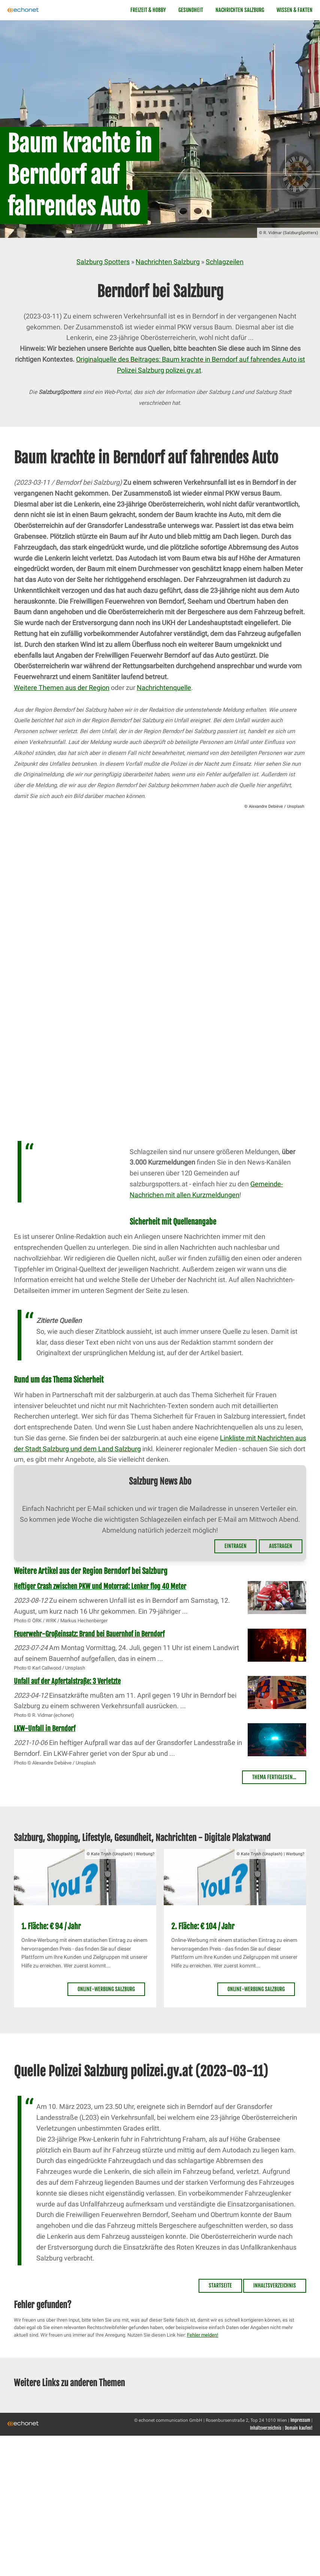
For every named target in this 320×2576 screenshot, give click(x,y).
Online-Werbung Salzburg (106, 1989)
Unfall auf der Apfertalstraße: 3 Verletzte (67, 1681)
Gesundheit (190, 10)
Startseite (220, 2285)
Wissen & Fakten (295, 10)
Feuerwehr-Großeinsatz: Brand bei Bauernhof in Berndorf (89, 1634)
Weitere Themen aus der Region (61, 687)
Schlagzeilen (225, 262)
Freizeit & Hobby (148, 10)
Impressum (300, 2420)
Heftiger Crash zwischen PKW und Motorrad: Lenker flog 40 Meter (100, 1586)
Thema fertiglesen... (274, 1777)
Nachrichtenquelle (164, 687)
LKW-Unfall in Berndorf (44, 1728)
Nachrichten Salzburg (239, 10)
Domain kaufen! (299, 2428)
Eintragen (235, 1546)
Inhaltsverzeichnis (274, 2285)
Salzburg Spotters (103, 262)
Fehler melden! (202, 2335)
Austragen (280, 1546)
